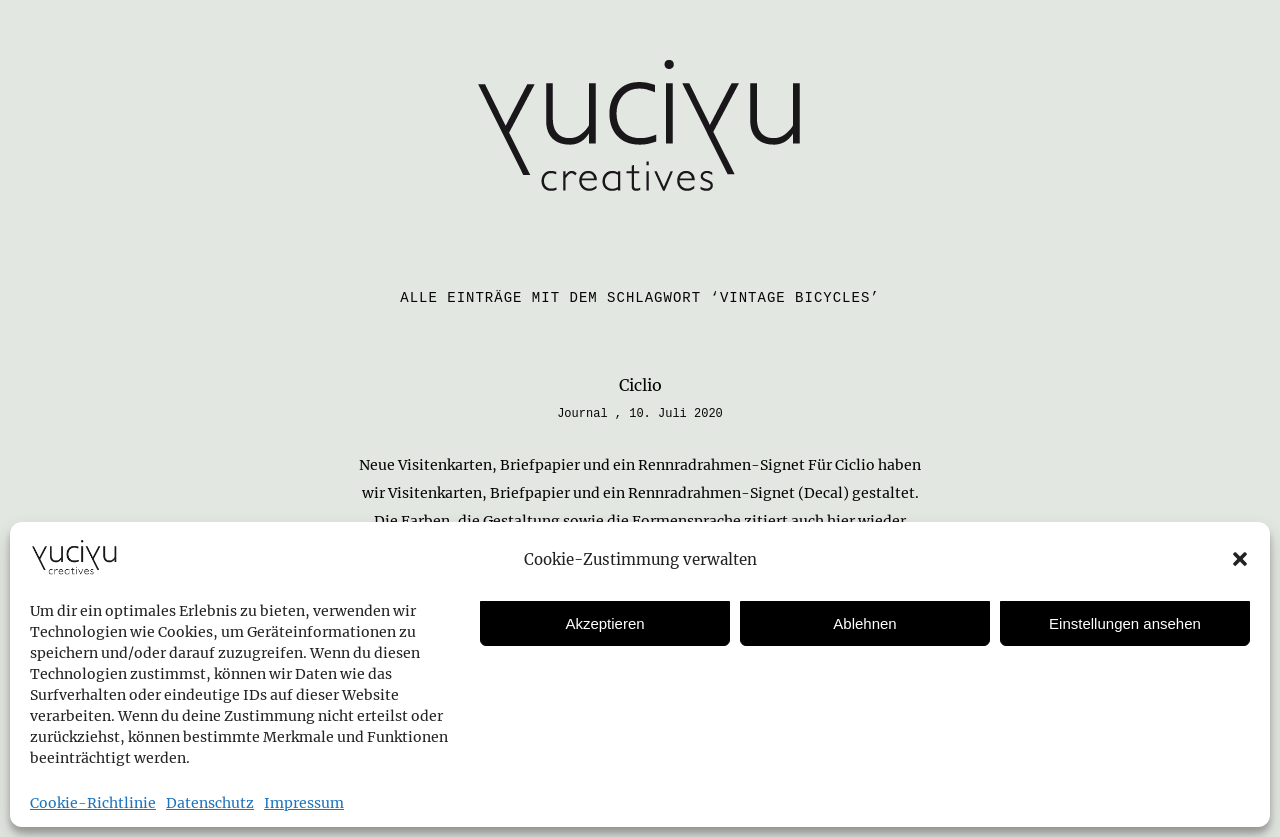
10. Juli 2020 (676, 414)
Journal (582, 414)
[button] (1240, 559)
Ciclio (640, 385)
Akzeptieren (604, 623)
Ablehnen (864, 623)
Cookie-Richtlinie (93, 803)
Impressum (304, 803)
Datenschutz (210, 803)
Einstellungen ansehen (1125, 623)
